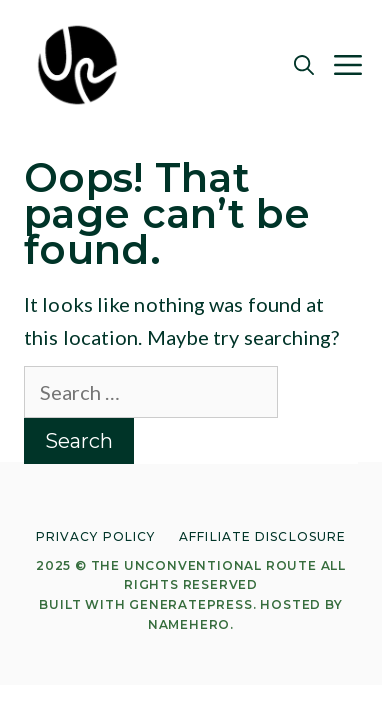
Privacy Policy (95, 536)
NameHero (189, 624)
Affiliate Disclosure (262, 536)
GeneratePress (190, 604)
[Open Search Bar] (304, 65)
